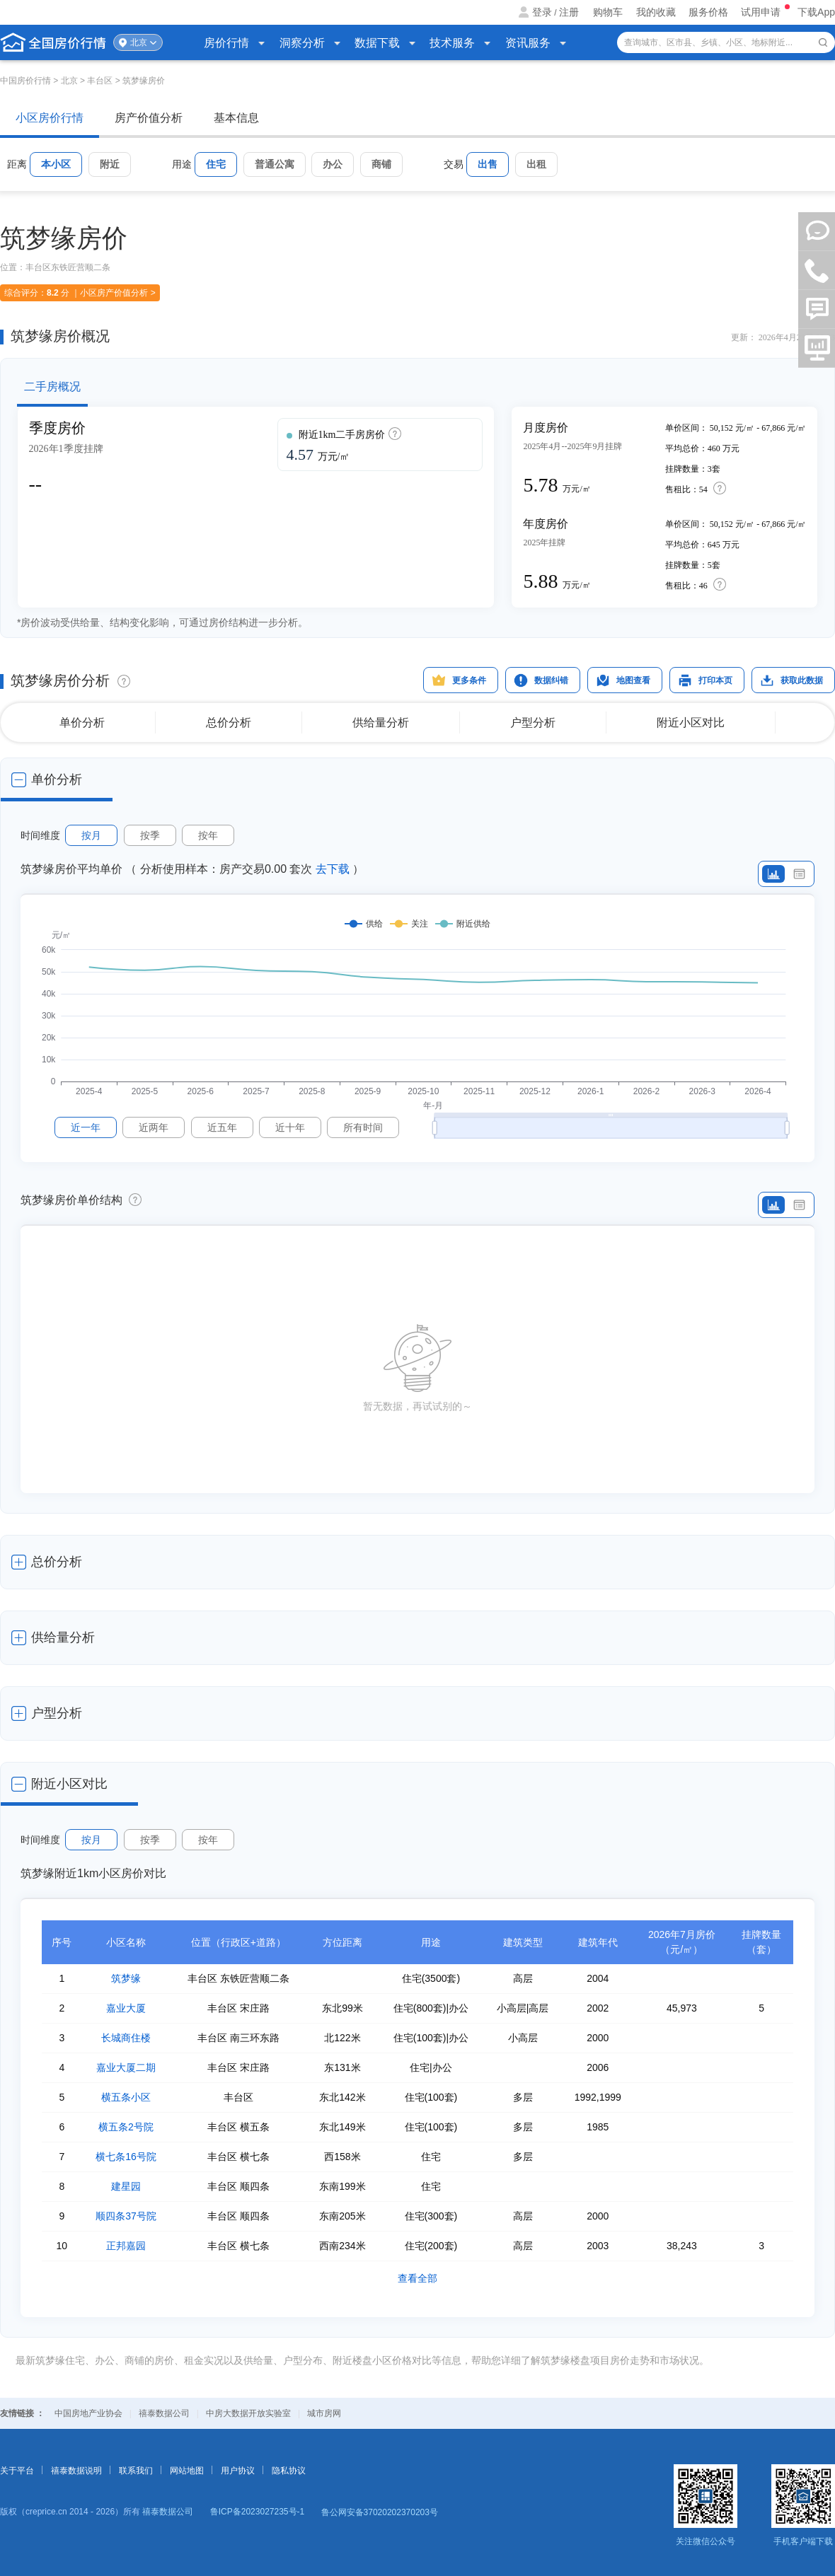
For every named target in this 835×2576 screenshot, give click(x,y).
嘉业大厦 (126, 2008)
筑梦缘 (126, 1978)
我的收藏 (656, 12)
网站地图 (187, 2471)
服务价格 (708, 12)
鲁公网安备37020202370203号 (379, 2512)
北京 (138, 42)
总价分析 (228, 722)
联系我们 (136, 2471)
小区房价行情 (50, 118)
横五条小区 (126, 2097)
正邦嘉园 (126, 2245)
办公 (332, 164)
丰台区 (100, 81)
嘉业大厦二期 (126, 2067)
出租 (536, 164)
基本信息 (236, 118)
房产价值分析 (149, 118)
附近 (110, 164)
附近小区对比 (691, 722)
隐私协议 (289, 2471)
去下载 (333, 869)
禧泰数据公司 (164, 2413)
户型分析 (532, 722)
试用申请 (762, 12)
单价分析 (82, 722)
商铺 (381, 164)
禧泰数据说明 (76, 2471)
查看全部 (417, 2278)
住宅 (216, 164)
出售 (487, 164)
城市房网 (324, 2413)
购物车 (608, 12)
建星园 (126, 2186)
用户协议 (238, 2471)
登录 (542, 12)
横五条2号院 (126, 2127)
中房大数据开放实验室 (248, 2413)
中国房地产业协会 (88, 2413)
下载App (816, 12)
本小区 (56, 164)
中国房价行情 (26, 81)
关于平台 (17, 2471)
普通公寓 (274, 164)
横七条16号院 (126, 2156)
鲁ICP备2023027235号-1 (257, 2512)
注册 (569, 12)
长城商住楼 (126, 2037)
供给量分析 (380, 722)
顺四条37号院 (126, 2216)
